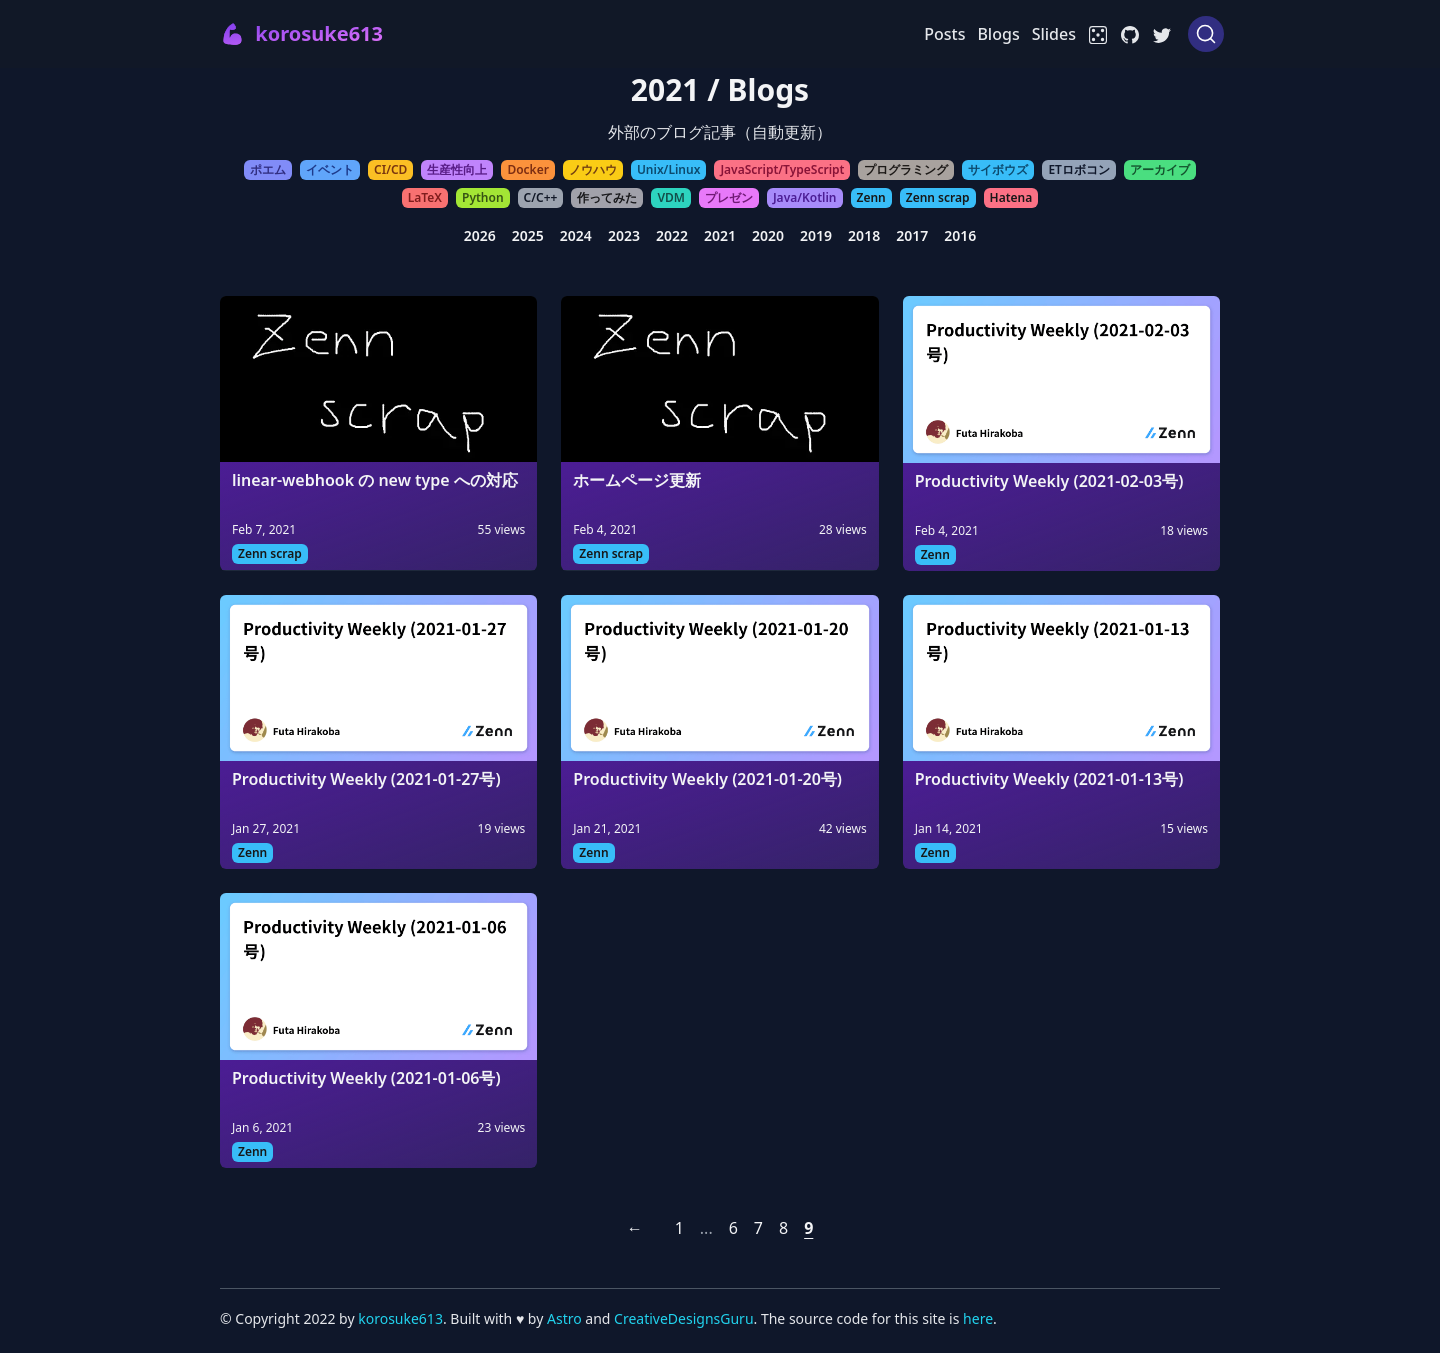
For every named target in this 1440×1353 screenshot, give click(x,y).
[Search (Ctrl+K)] (1206, 34)
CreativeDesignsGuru (683, 1318)
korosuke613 (400, 1318)
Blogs (998, 34)
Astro (566, 1318)
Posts (944, 34)
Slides (1054, 34)
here (978, 1318)
